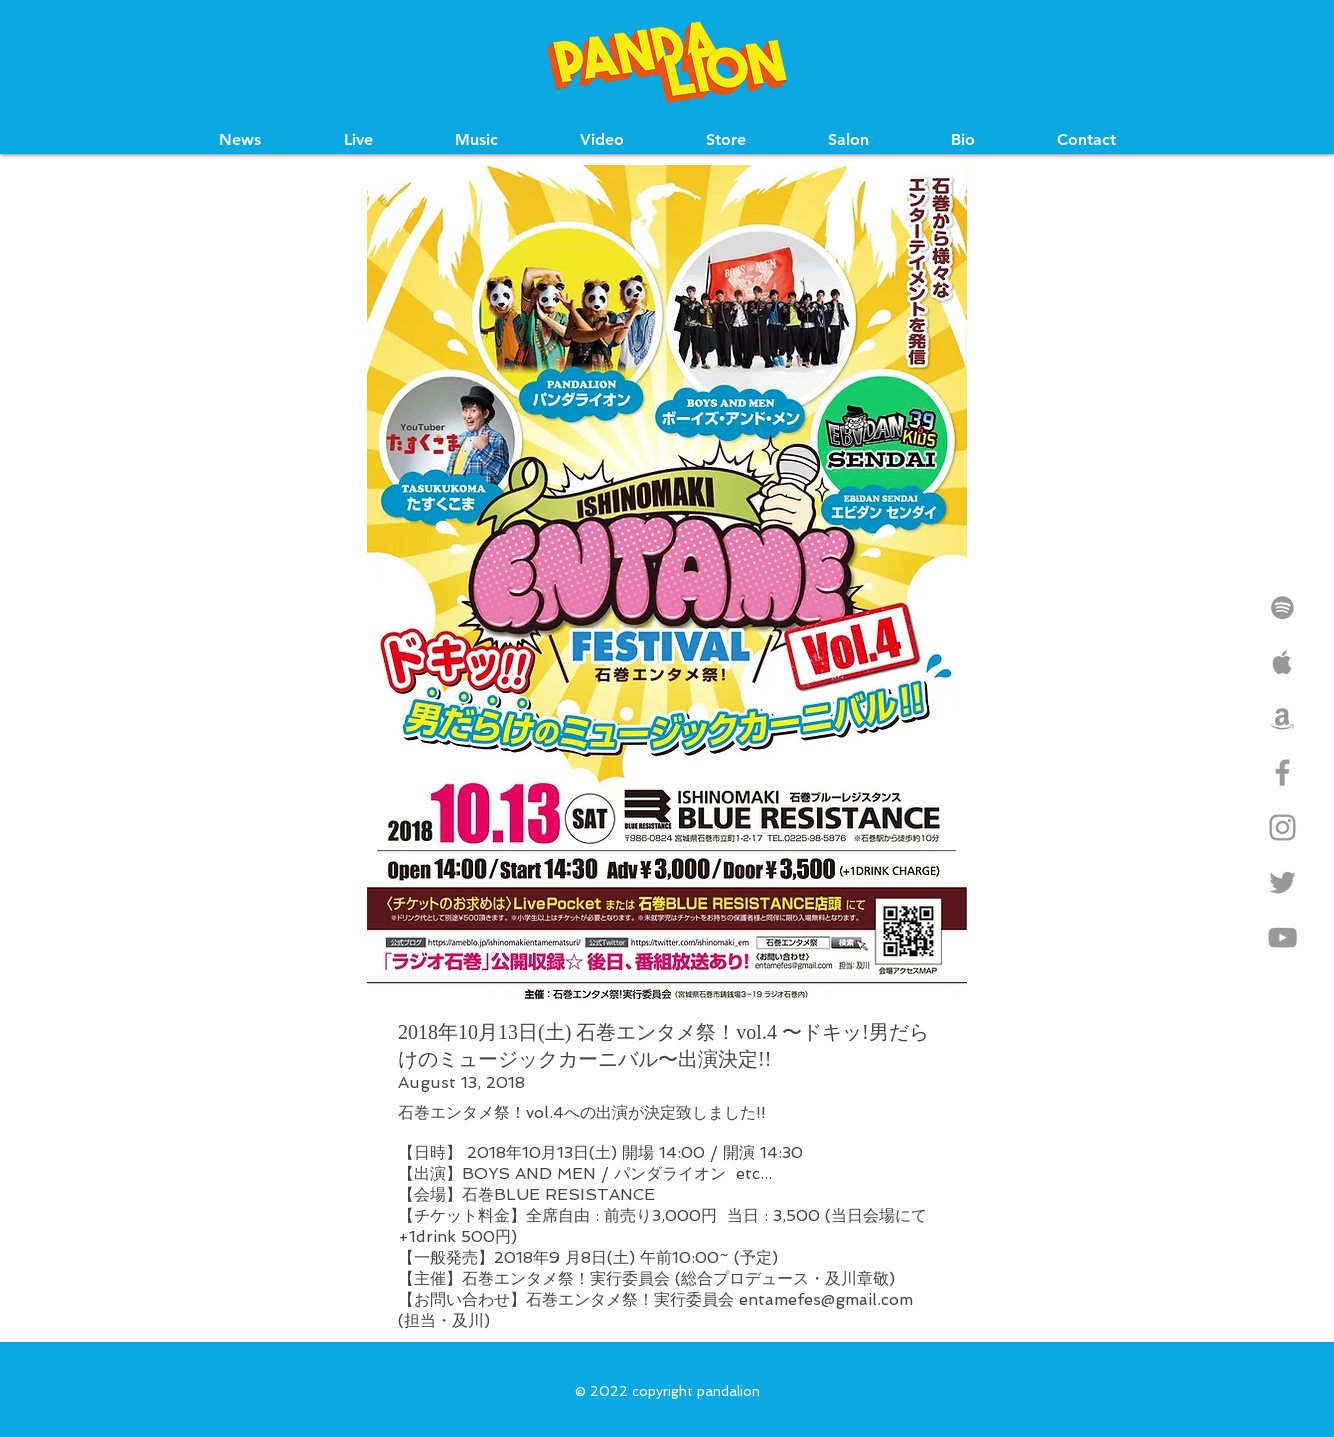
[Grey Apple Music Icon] (1282, 662)
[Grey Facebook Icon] (1282, 772)
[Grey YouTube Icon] (1282, 937)
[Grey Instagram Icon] (1282, 827)
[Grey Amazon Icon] (1282, 717)
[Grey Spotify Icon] (1282, 607)
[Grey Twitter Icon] (1282, 882)
